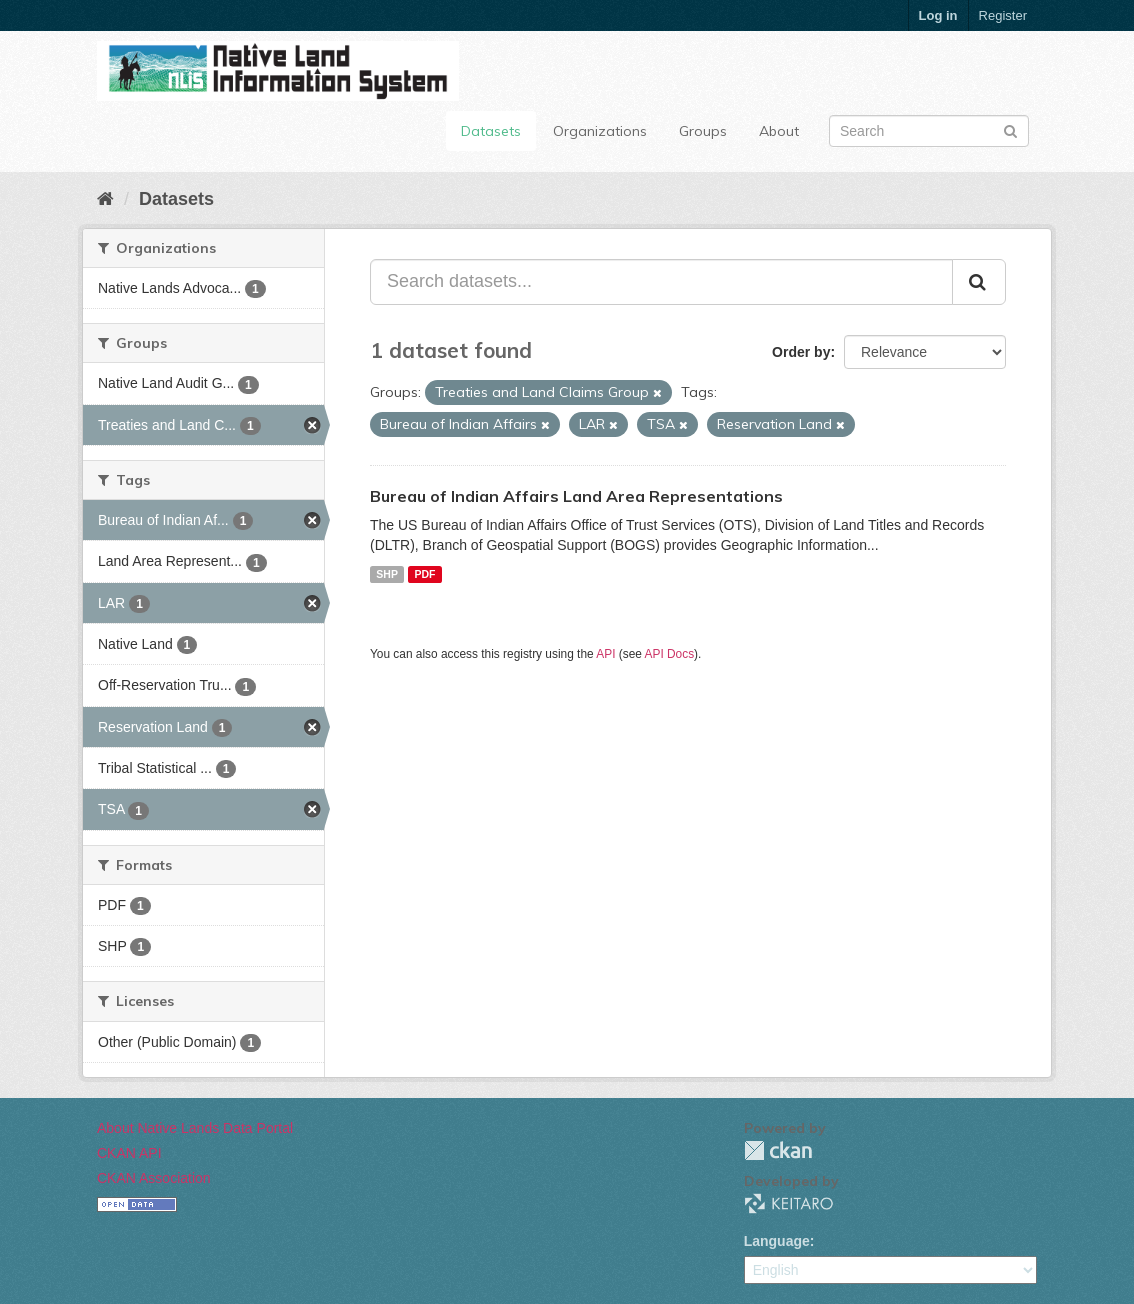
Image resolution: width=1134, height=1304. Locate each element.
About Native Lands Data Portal (195, 1128)
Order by (801, 352)
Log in (938, 15)
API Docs (670, 654)
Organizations (600, 131)
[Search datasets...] (661, 282)
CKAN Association (154, 1178)
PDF (424, 574)
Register (1003, 15)
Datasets (491, 131)
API (605, 654)
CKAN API (129, 1153)
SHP (387, 574)
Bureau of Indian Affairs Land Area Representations (576, 496)
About (779, 131)
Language (777, 1241)
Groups (703, 131)
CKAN (778, 1150)
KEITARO (789, 1203)
